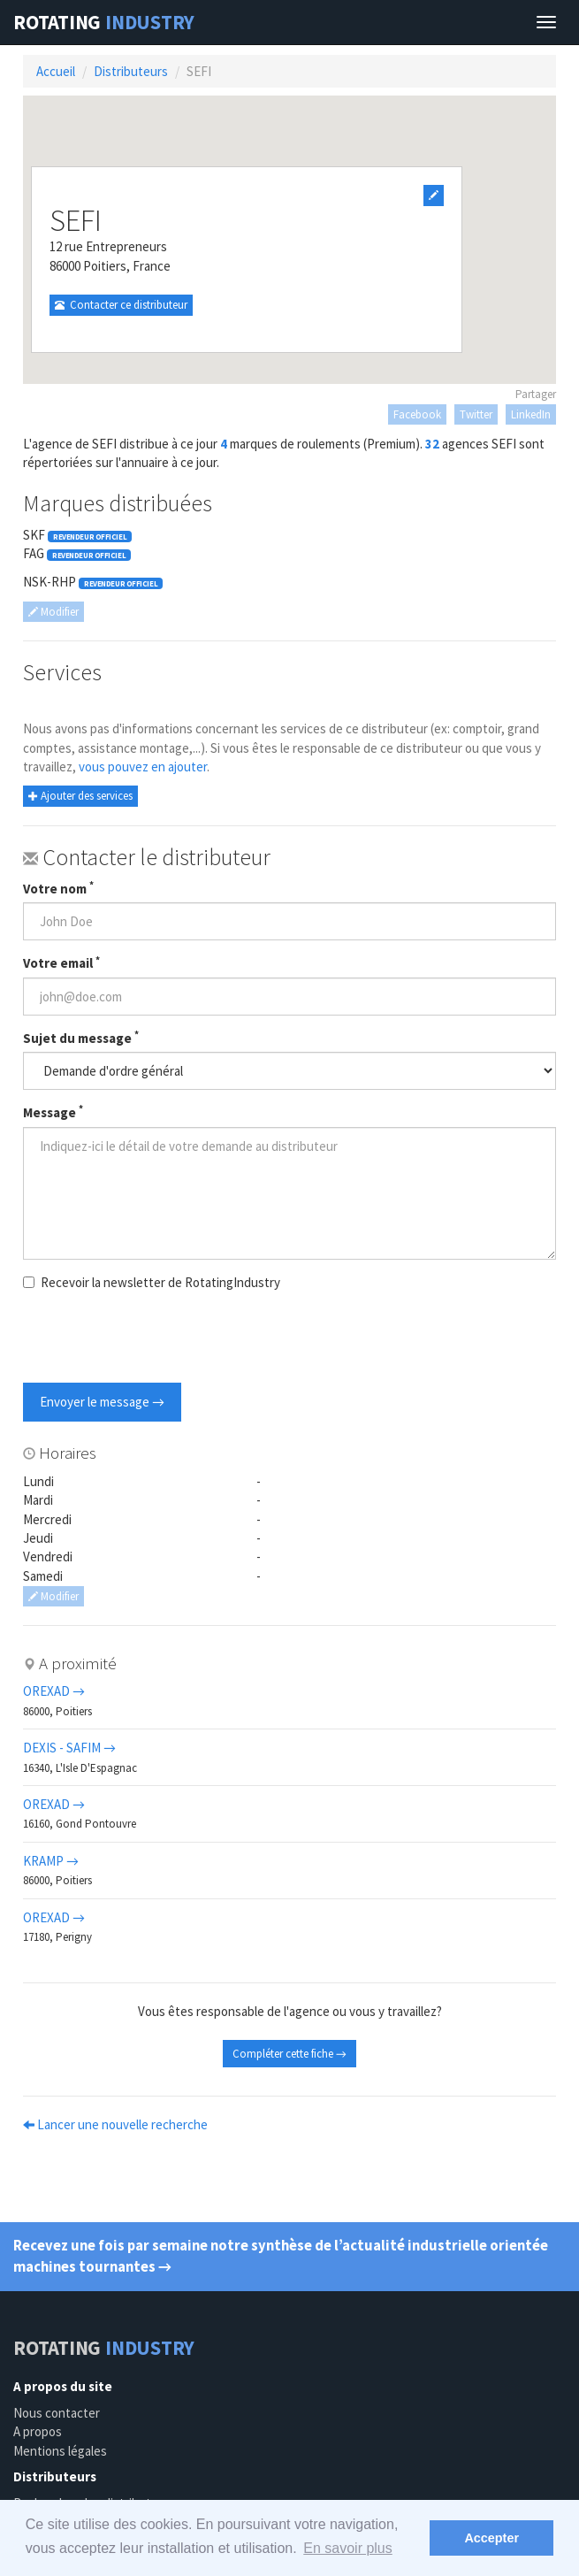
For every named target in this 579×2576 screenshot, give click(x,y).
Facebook (417, 414)
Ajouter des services (80, 795)
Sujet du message (81, 1037)
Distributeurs (131, 71)
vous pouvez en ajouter (143, 766)
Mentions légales (60, 2450)
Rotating (103, 22)
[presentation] (157, 1339)
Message (53, 1112)
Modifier (53, 611)
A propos (37, 2431)
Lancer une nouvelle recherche (115, 2124)
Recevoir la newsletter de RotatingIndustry (151, 1282)
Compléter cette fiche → (289, 2053)
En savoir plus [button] (347, 2548)
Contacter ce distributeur (121, 304)
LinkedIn (531, 414)
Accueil (55, 71)
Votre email (61, 962)
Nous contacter (56, 2412)
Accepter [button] (491, 2538)
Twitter (476, 414)
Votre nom (58, 888)
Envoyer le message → (102, 1401)
